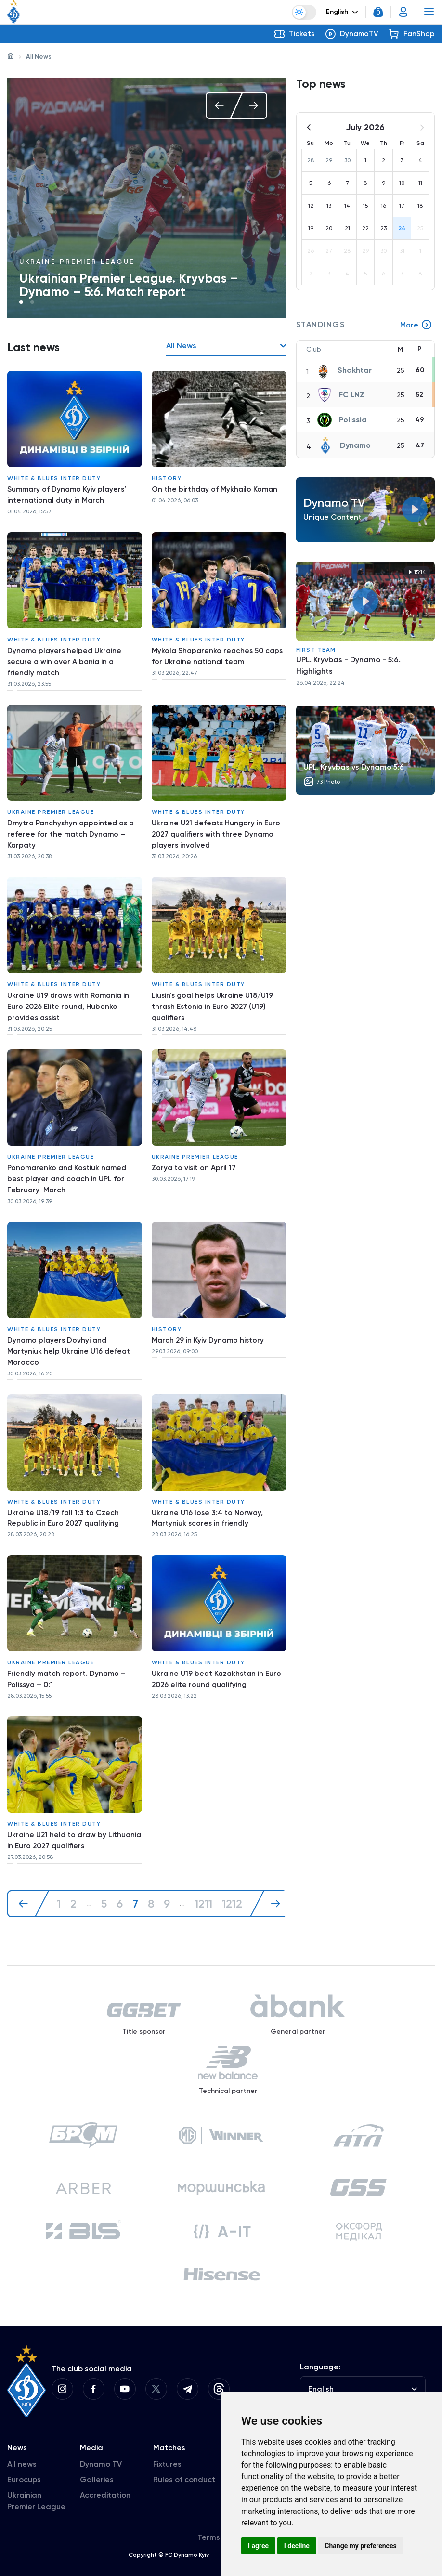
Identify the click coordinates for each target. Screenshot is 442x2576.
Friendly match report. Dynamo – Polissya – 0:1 (67, 1653)
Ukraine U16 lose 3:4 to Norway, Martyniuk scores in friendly (209, 1496)
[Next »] (272, 1871)
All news (22, 2451)
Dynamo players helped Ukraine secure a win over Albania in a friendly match (66, 657)
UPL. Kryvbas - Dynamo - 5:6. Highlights (348, 665)
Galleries (97, 2466)
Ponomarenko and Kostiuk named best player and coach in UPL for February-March (68, 1164)
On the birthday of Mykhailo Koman (216, 487)
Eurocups (24, 2466)
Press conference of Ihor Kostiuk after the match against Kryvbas (141, 285)
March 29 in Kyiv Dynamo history (209, 1321)
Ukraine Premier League (77, 262)
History (167, 476)
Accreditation (105, 2482)
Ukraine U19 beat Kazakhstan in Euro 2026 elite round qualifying (219, 1653)
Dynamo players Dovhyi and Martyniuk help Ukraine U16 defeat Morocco (70, 1333)
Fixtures (167, 2451)
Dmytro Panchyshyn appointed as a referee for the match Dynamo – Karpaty (72, 826)
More (416, 325)
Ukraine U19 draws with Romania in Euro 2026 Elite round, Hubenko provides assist (70, 995)
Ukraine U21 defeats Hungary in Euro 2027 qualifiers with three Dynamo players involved (219, 826)
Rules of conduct (184, 2466)
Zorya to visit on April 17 (194, 1152)
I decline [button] (297, 2546)
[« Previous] (28, 1871)
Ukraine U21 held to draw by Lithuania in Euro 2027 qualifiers (65, 1811)
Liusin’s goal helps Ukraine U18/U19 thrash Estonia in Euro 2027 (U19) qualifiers (215, 995)
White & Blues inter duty (54, 476)
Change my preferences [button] (360, 2546)
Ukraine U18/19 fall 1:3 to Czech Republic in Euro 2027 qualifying (64, 1496)
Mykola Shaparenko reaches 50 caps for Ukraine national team (209, 651)
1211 (205, 1872)
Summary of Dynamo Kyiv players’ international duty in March (68, 493)
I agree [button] (258, 2546)
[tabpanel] (146, 198)
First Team (316, 650)
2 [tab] (32, 302)
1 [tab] (21, 302)
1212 (234, 1872)
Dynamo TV (101, 2451)
